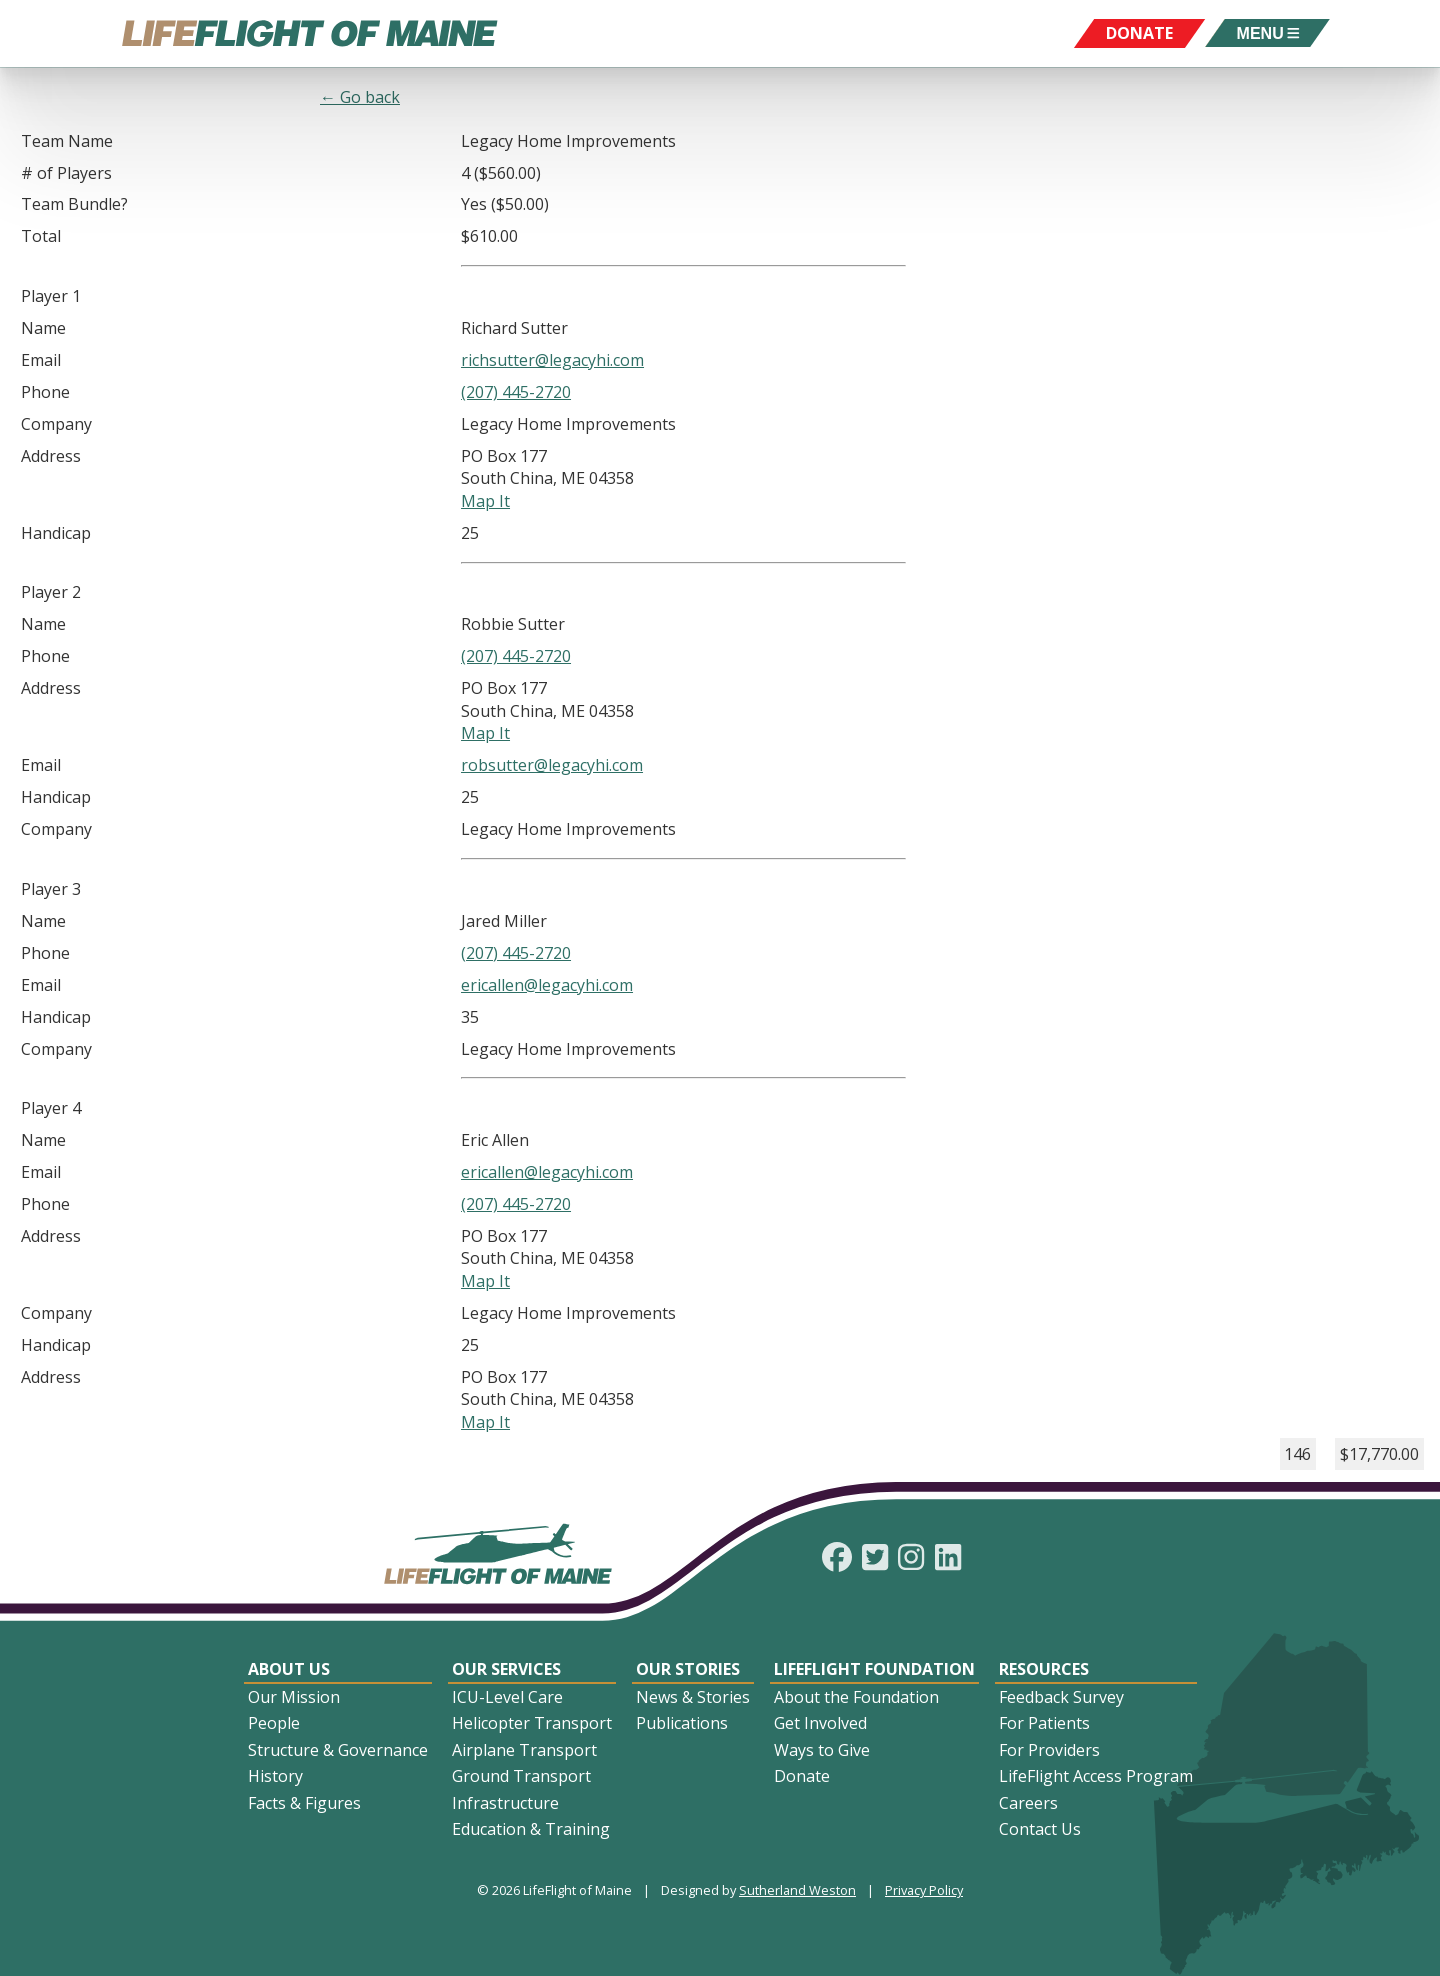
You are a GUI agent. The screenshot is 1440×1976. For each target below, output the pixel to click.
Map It (485, 501)
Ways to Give (822, 1750)
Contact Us (1040, 1829)
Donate (802, 1776)
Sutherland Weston (797, 1890)
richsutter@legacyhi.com (552, 360)
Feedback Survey (1061, 1697)
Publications (682, 1723)
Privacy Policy (924, 1890)
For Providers (1049, 1750)
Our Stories (688, 1669)
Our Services (506, 1669)
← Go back (360, 97)
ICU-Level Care (507, 1697)
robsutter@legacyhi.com (552, 765)
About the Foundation (856, 1697)
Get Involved (820, 1723)
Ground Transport (521, 1776)
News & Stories (693, 1697)
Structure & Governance (338, 1750)
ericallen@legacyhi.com (547, 985)
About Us (289, 1669)
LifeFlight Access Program (1096, 1776)
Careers (1028, 1803)
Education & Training (531, 1829)
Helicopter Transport (532, 1723)
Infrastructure (505, 1803)
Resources (1044, 1669)
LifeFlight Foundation (874, 1669)
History (275, 1776)
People (274, 1723)
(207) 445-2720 (516, 392)
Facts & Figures (304, 1803)
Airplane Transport (524, 1750)
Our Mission (294, 1697)
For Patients (1044, 1723)
